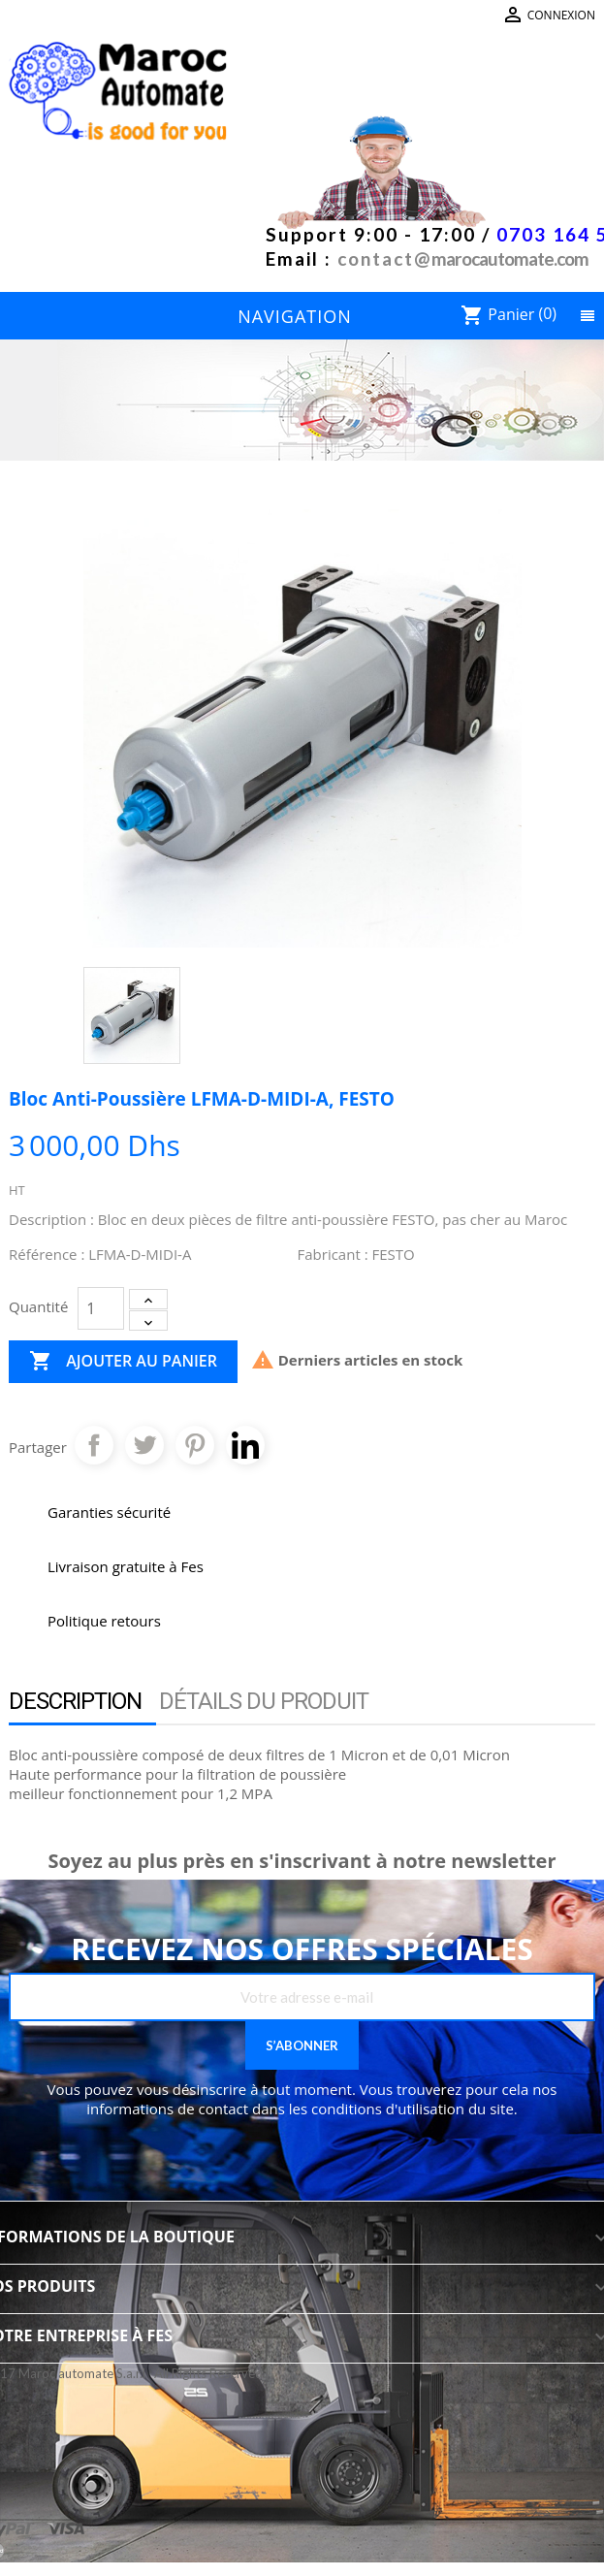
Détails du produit (263, 1701)
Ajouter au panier (123, 1361)
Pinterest (194, 1445)
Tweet (144, 1445)
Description (75, 1701)
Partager (94, 1445)
